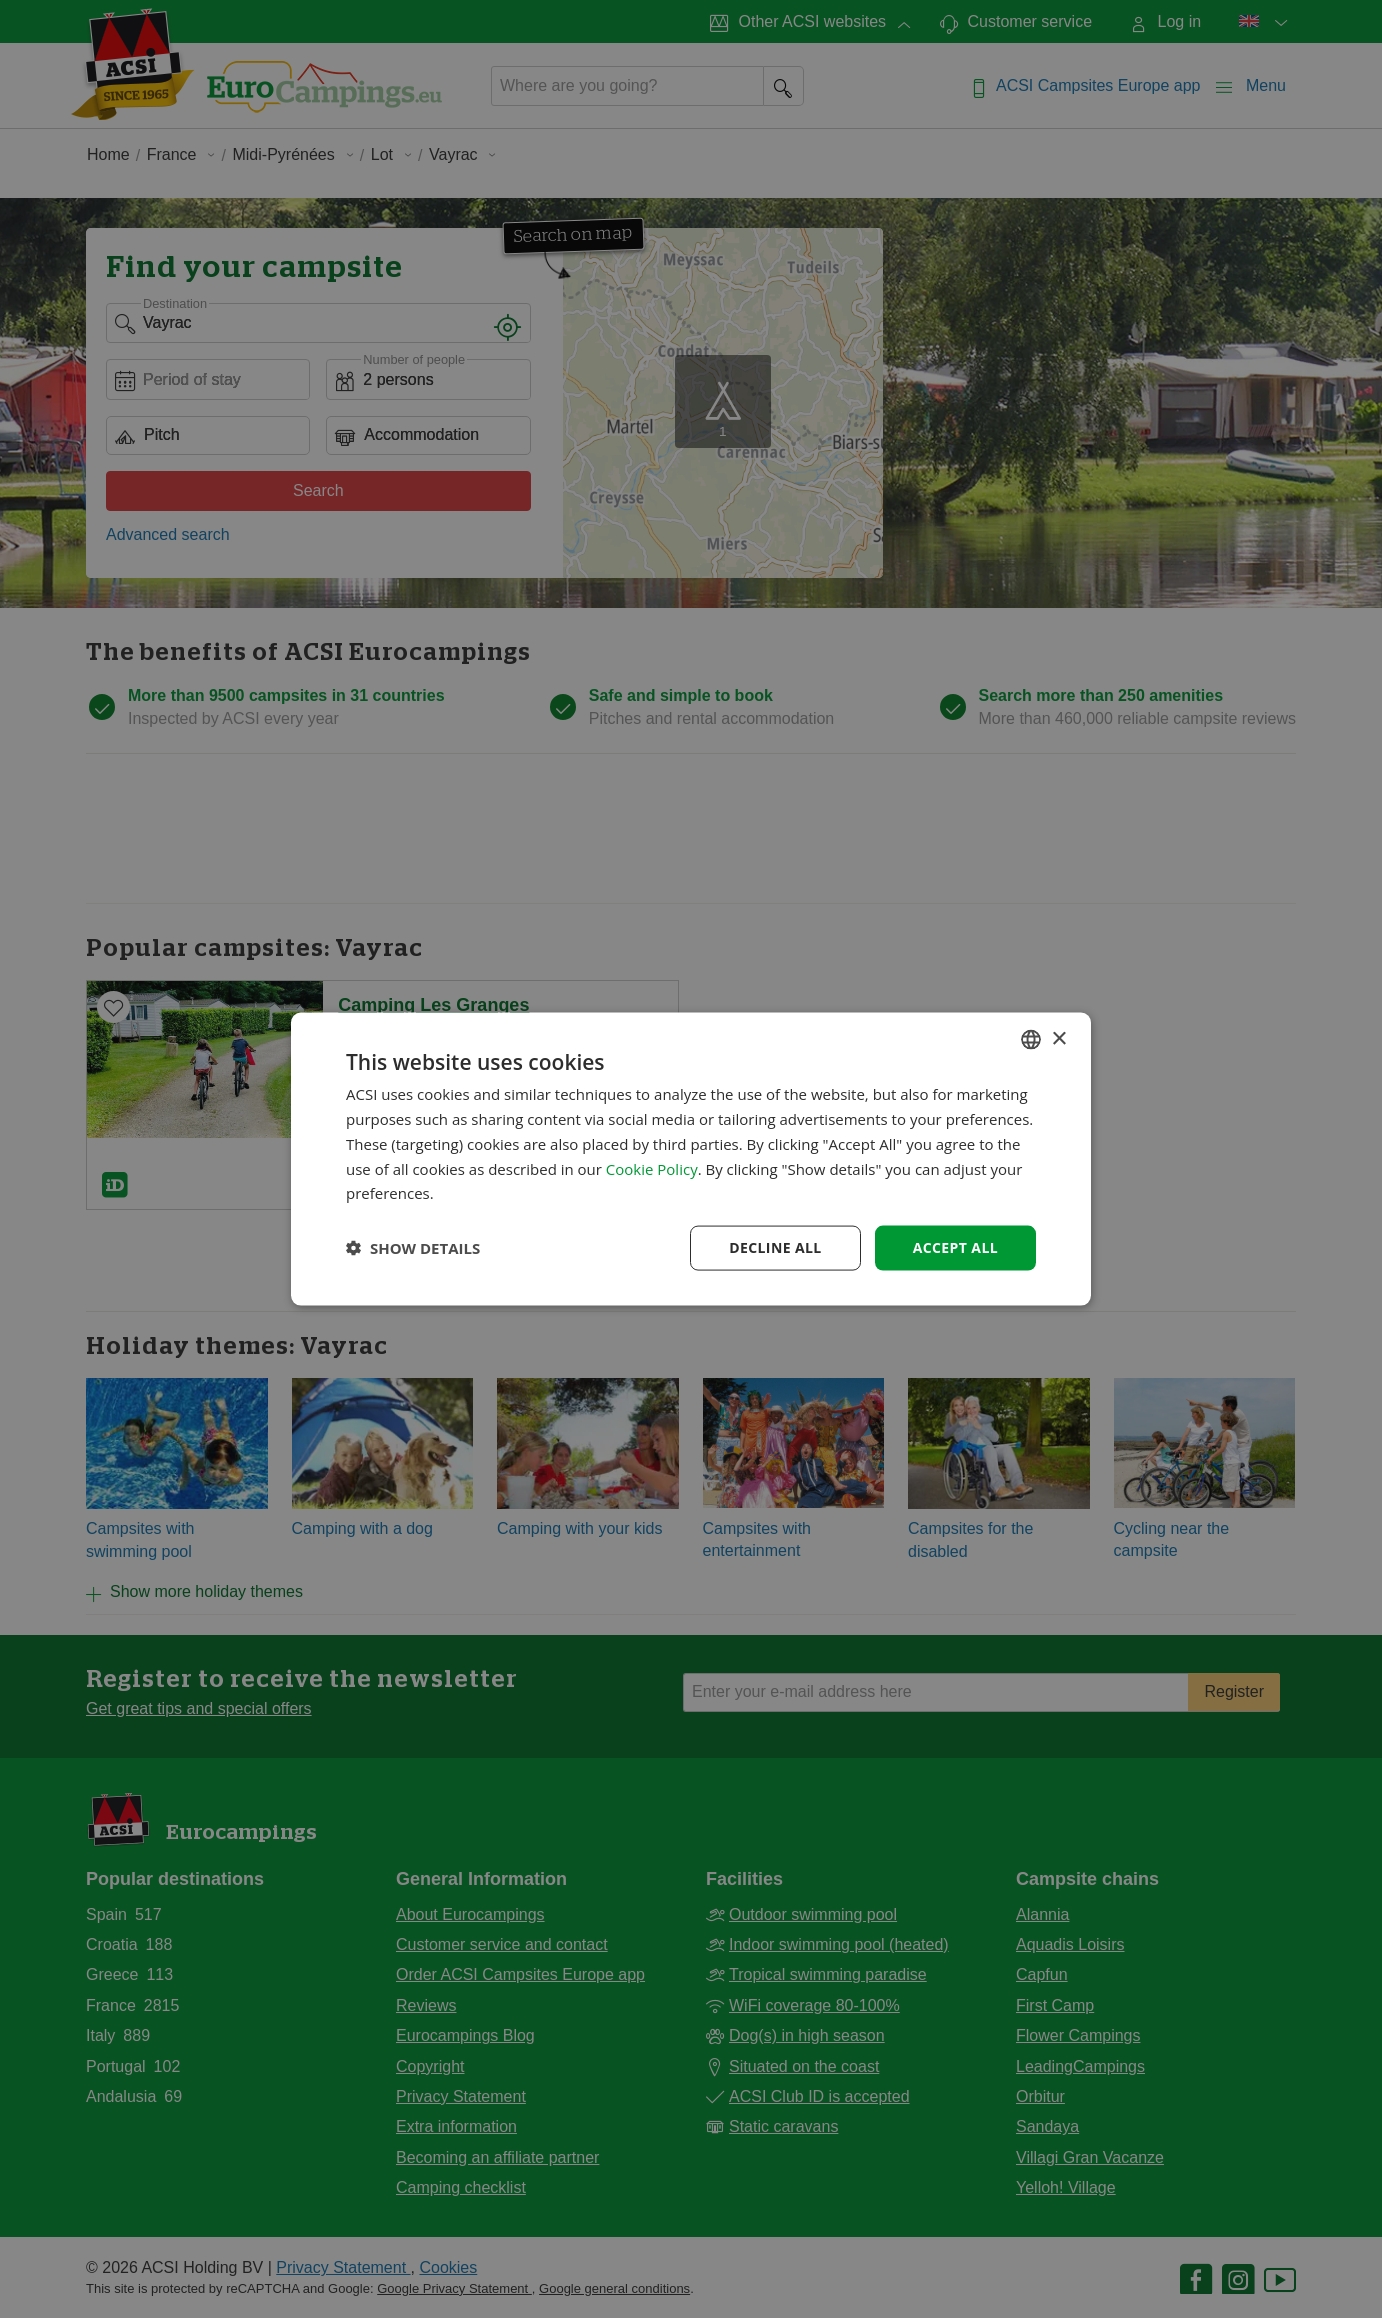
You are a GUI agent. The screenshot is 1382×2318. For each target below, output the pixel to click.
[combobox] (1031, 1040)
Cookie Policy (652, 1168)
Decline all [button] (775, 1247)
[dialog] (691, 1159)
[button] (413, 1248)
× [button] (1058, 1038)
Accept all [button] (955, 1247)
